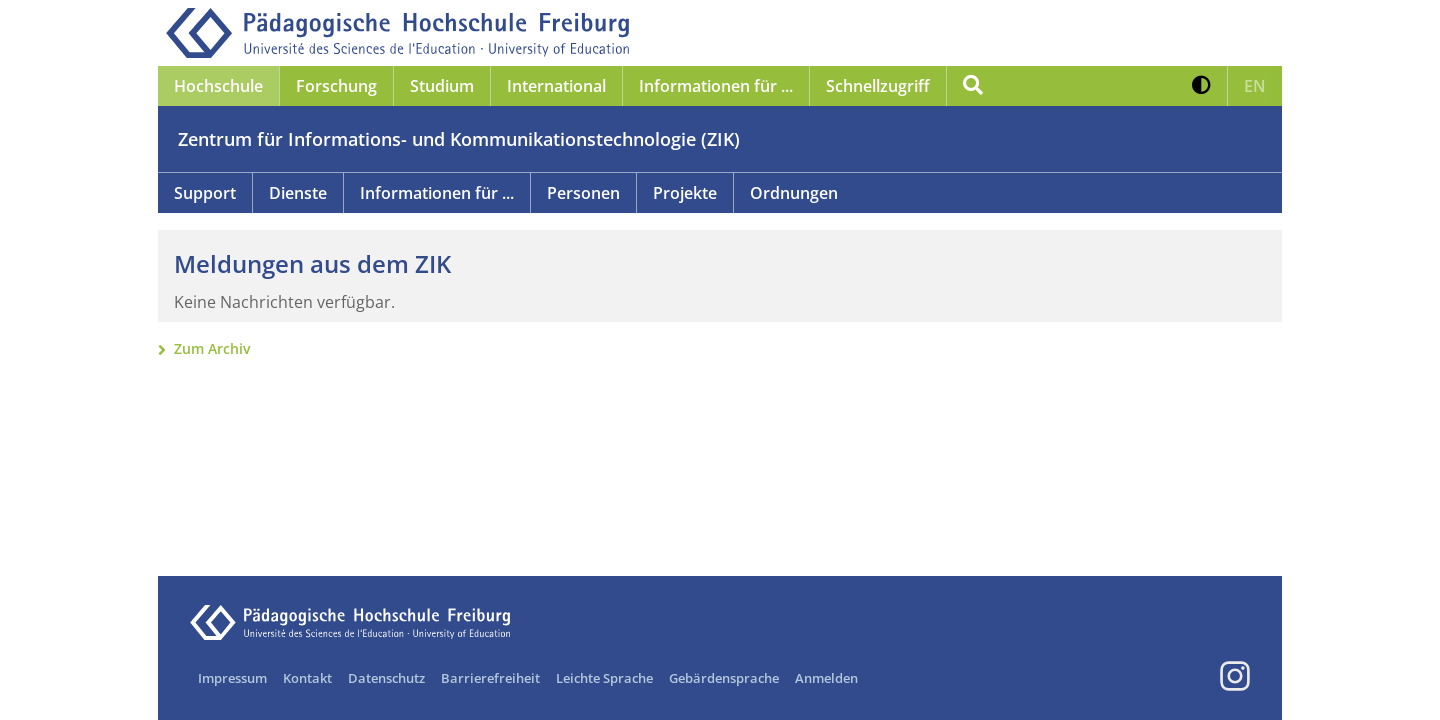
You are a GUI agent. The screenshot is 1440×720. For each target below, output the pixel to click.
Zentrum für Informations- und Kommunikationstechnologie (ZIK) (459, 139)
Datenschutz (386, 678)
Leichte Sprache (604, 678)
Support (205, 193)
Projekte (685, 193)
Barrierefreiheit (490, 678)
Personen (583, 193)
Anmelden (826, 678)
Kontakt (307, 678)
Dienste (298, 193)
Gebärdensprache (724, 678)
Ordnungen (794, 193)
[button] (1201, 86)
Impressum (232, 678)
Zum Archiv (212, 348)
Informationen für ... (437, 193)
